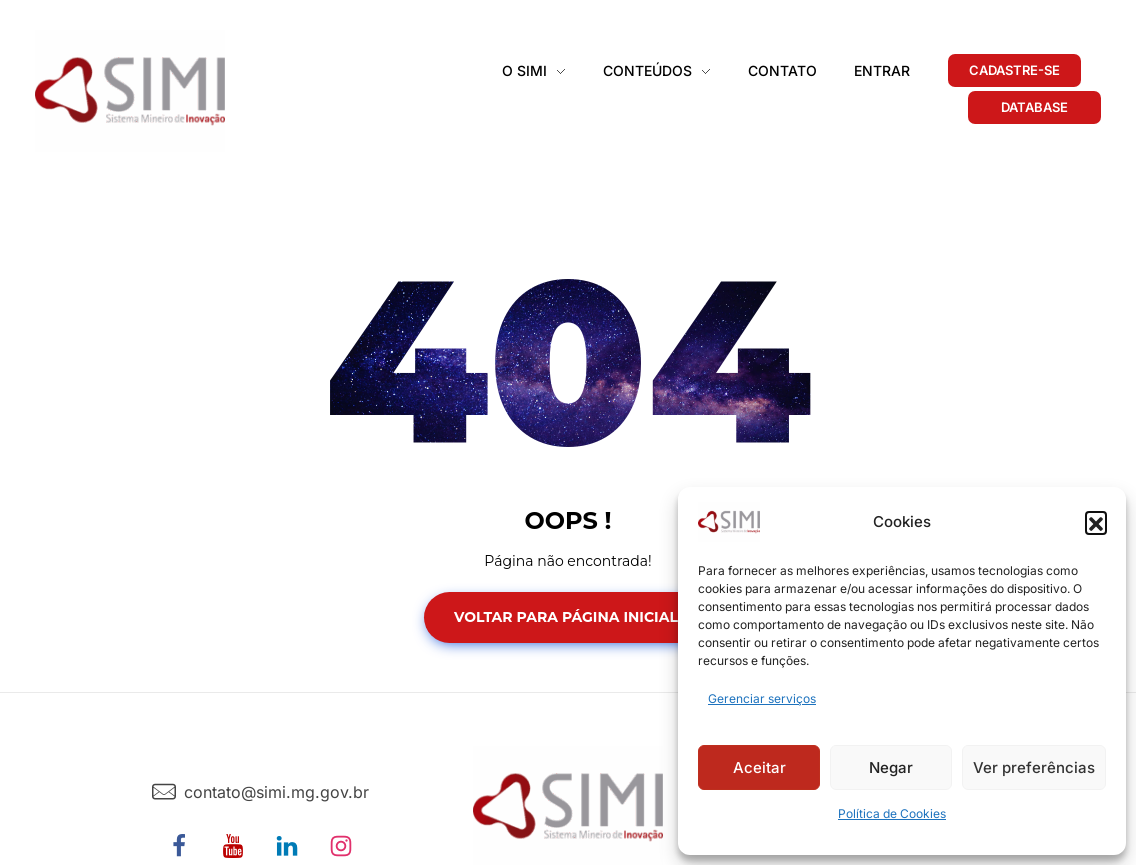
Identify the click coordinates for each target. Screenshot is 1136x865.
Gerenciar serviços (762, 698)
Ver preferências (1034, 767)
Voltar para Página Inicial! (568, 617)
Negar (891, 767)
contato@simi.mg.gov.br (276, 792)
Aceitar (759, 767)
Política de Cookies (892, 813)
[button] (1096, 522)
